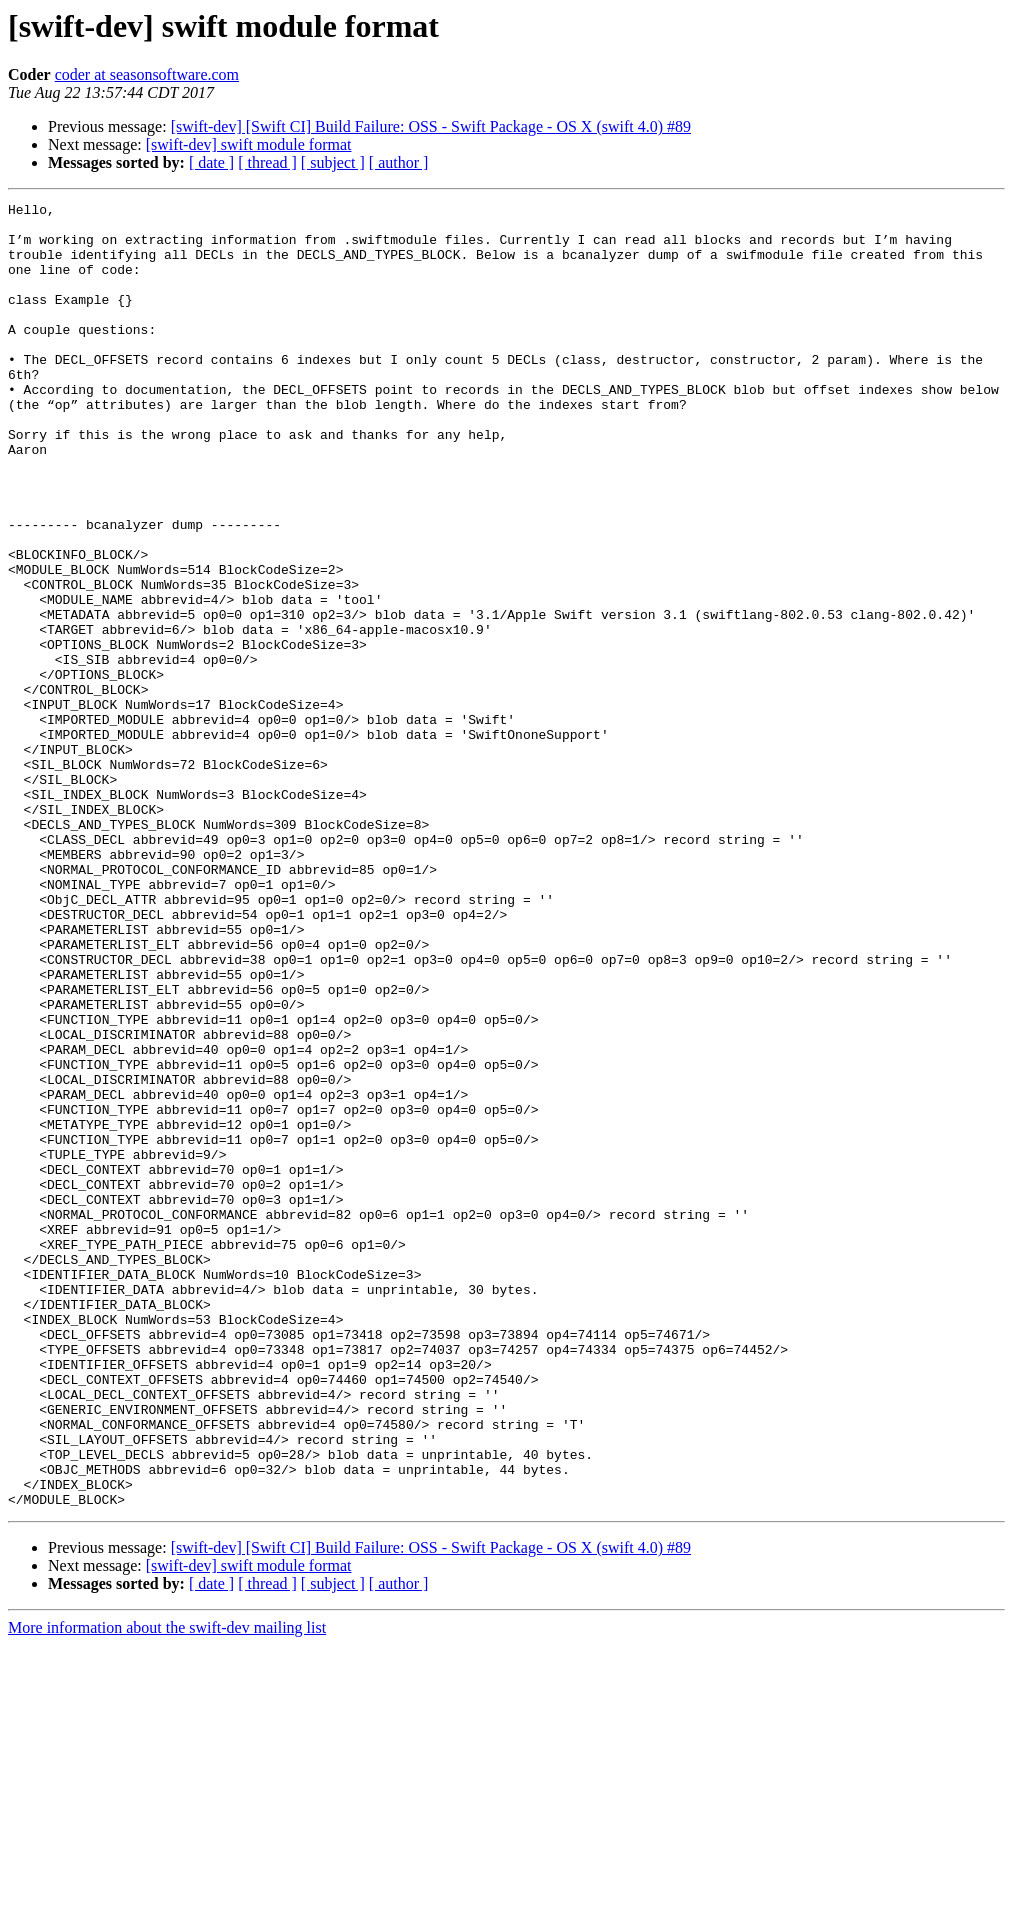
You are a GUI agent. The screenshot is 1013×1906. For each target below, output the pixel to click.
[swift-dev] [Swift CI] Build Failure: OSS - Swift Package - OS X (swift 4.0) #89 (431, 126)
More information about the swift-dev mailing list (167, 1888)
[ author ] (399, 162)
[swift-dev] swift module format (249, 144)
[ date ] (211, 162)
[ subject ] (333, 162)
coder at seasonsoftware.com (147, 74)
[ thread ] (267, 162)
